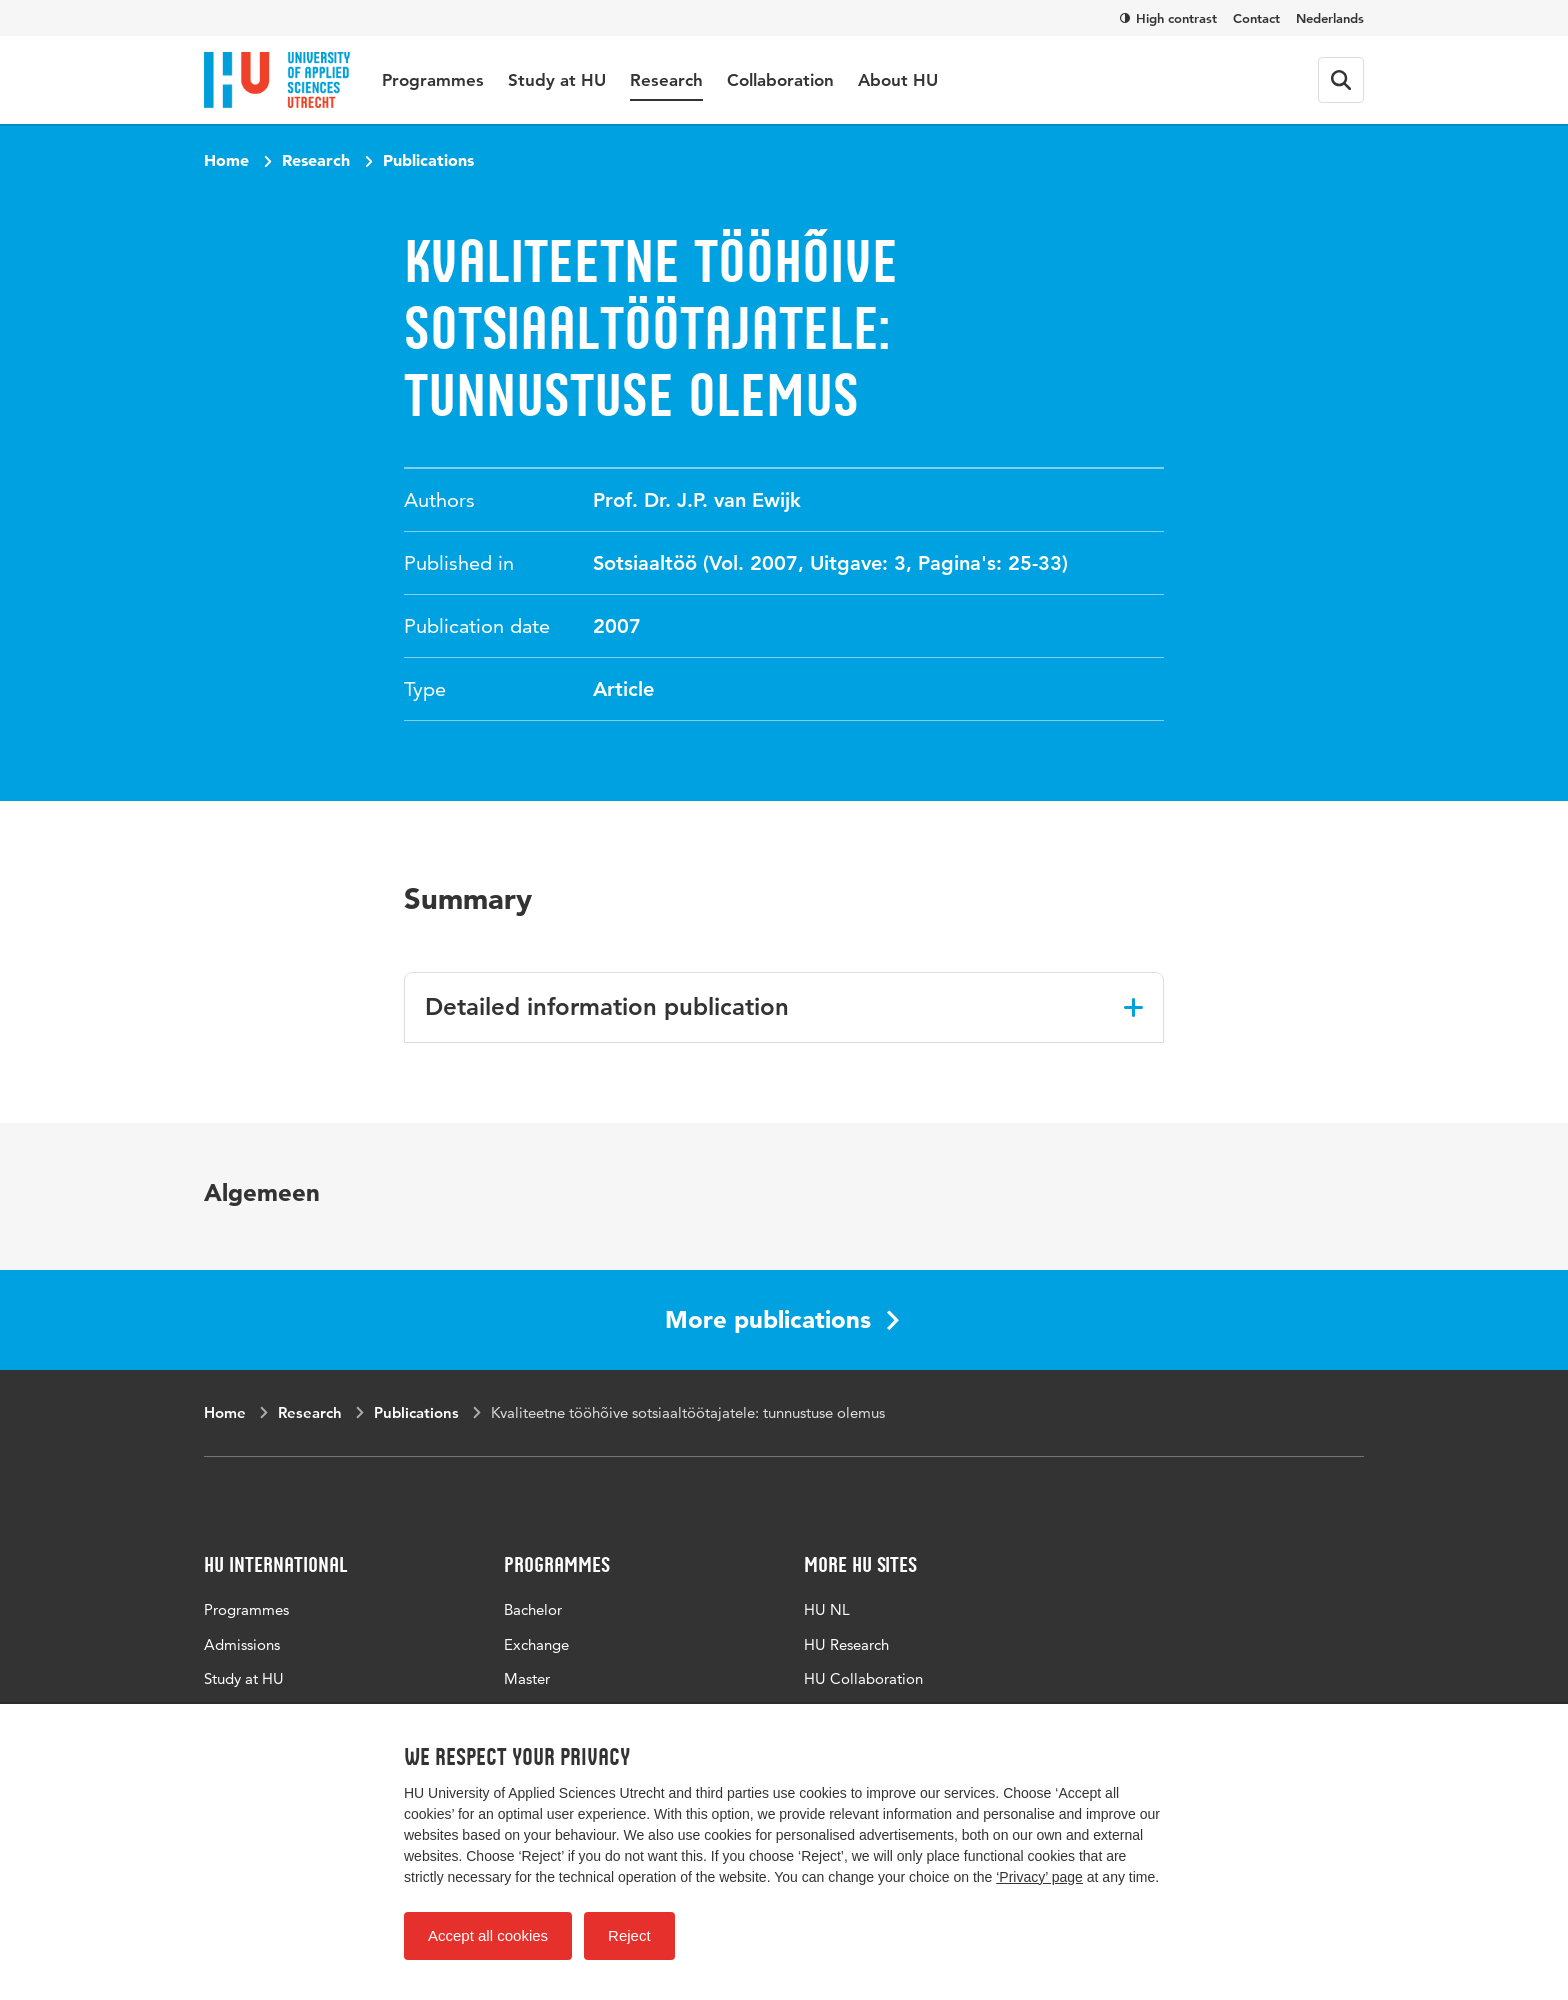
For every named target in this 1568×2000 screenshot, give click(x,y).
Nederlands (1330, 18)
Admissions (242, 1644)
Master (527, 1678)
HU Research (846, 1644)
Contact (1256, 18)
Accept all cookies (488, 1935)
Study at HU (557, 80)
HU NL (827, 1609)
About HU (898, 80)
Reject (629, 1935)
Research (666, 80)
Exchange (536, 1644)
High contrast (1168, 18)
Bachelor (533, 1609)
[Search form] (1341, 80)
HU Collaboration (863, 1678)
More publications (782, 1319)
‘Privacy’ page (1039, 1877)
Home (226, 160)
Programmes (433, 80)
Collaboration (780, 80)
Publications (428, 160)
